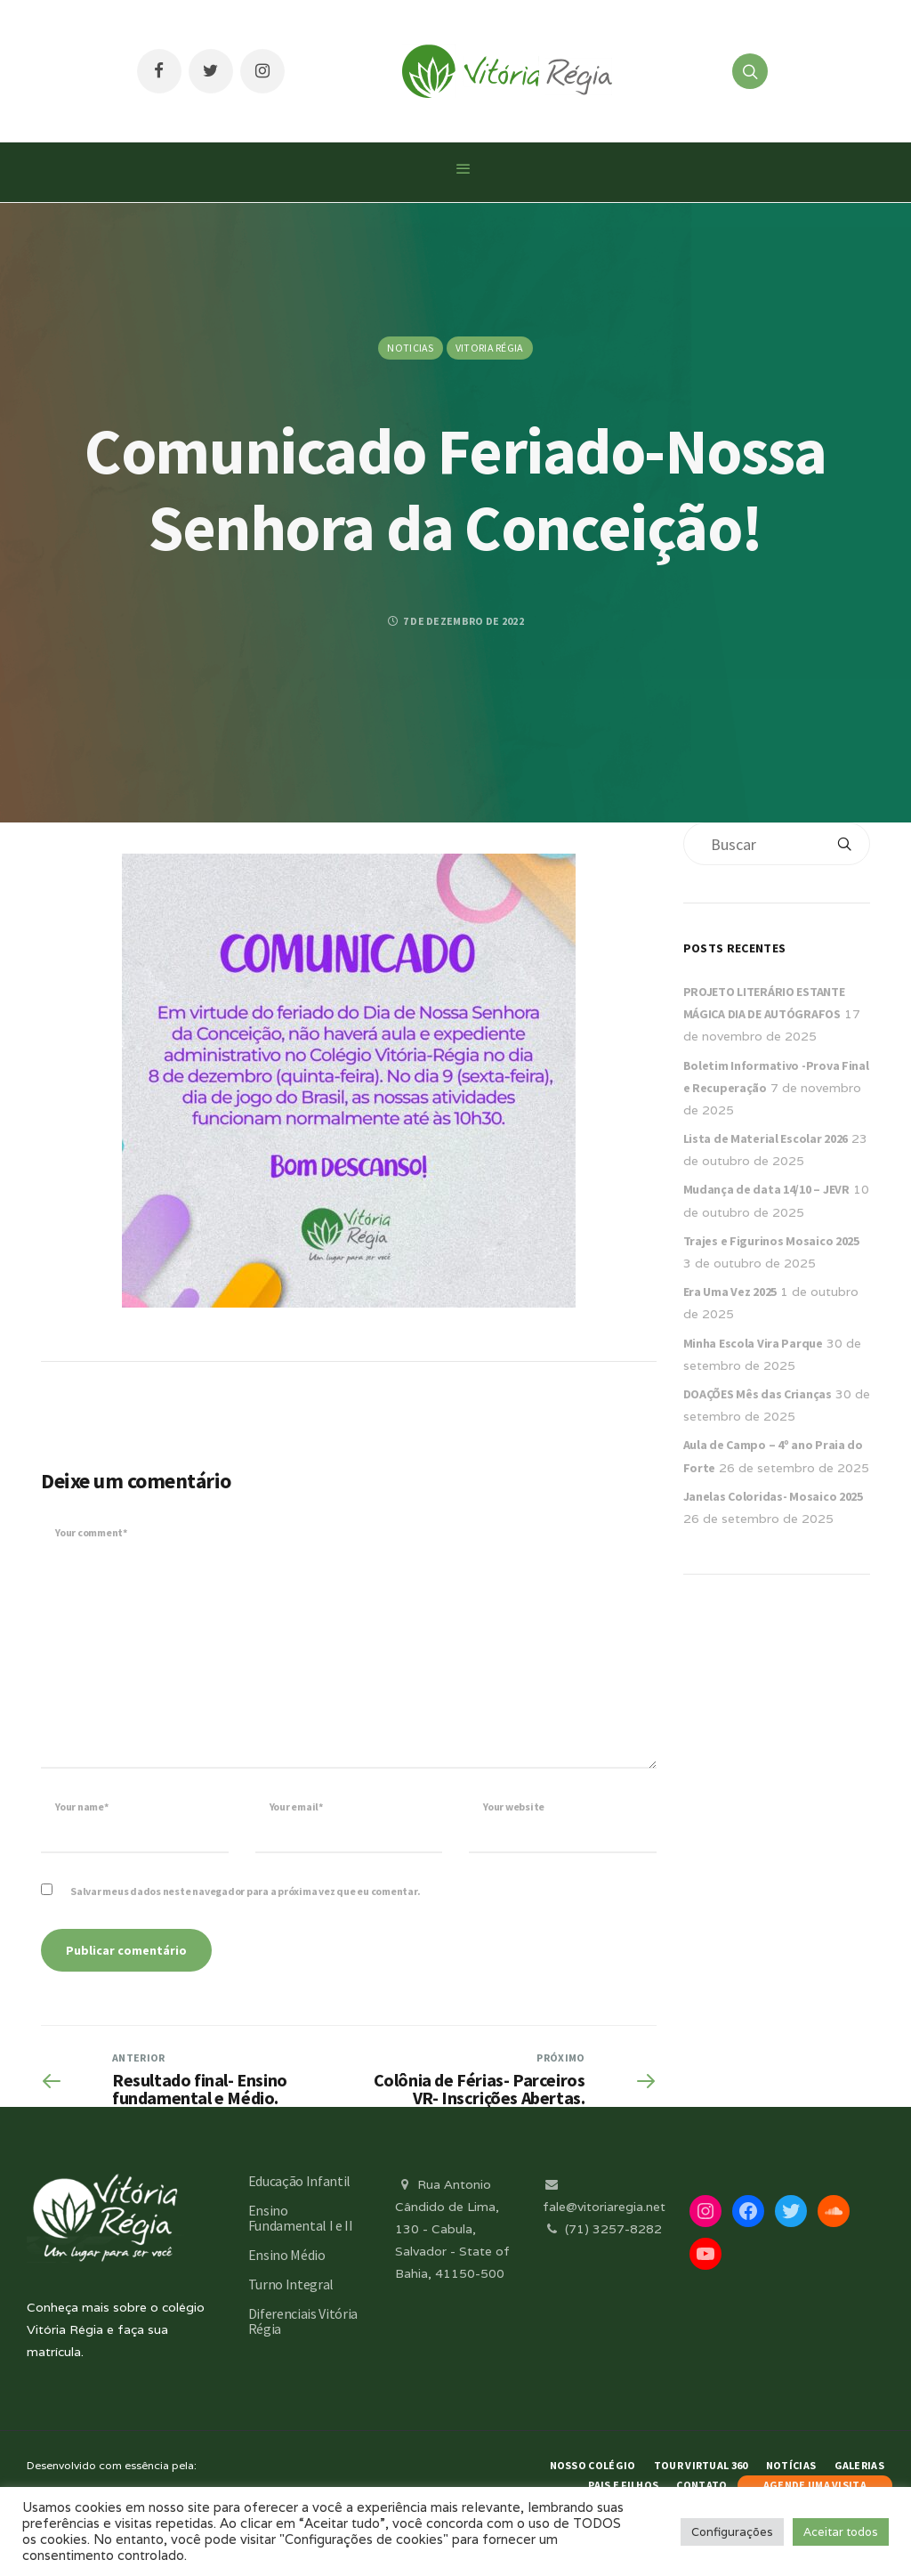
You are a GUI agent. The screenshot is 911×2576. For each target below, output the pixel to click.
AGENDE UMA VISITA (815, 2484)
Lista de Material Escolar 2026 (766, 1138)
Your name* (82, 1806)
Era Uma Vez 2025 (730, 1292)
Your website (513, 1806)
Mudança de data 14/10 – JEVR (766, 1189)
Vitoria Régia (490, 347)
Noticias (410, 347)
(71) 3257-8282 (602, 2229)
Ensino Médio (287, 2255)
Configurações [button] (732, 2532)
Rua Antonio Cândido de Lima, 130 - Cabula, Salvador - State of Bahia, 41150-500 (452, 2229)
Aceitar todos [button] (840, 2532)
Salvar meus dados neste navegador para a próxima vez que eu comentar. (245, 1891)
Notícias (791, 2465)
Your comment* (91, 1532)
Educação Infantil (299, 2181)
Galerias (859, 2465)
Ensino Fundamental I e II (300, 2217)
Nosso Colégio (593, 2465)
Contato (701, 2484)
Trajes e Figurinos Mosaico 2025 (771, 1241)
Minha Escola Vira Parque (753, 1343)
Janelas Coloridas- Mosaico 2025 (773, 1496)
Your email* (296, 1806)
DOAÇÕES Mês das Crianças (757, 1394)
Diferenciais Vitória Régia (303, 2321)
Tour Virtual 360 (701, 2465)
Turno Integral (291, 2284)
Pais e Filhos (623, 2484)
